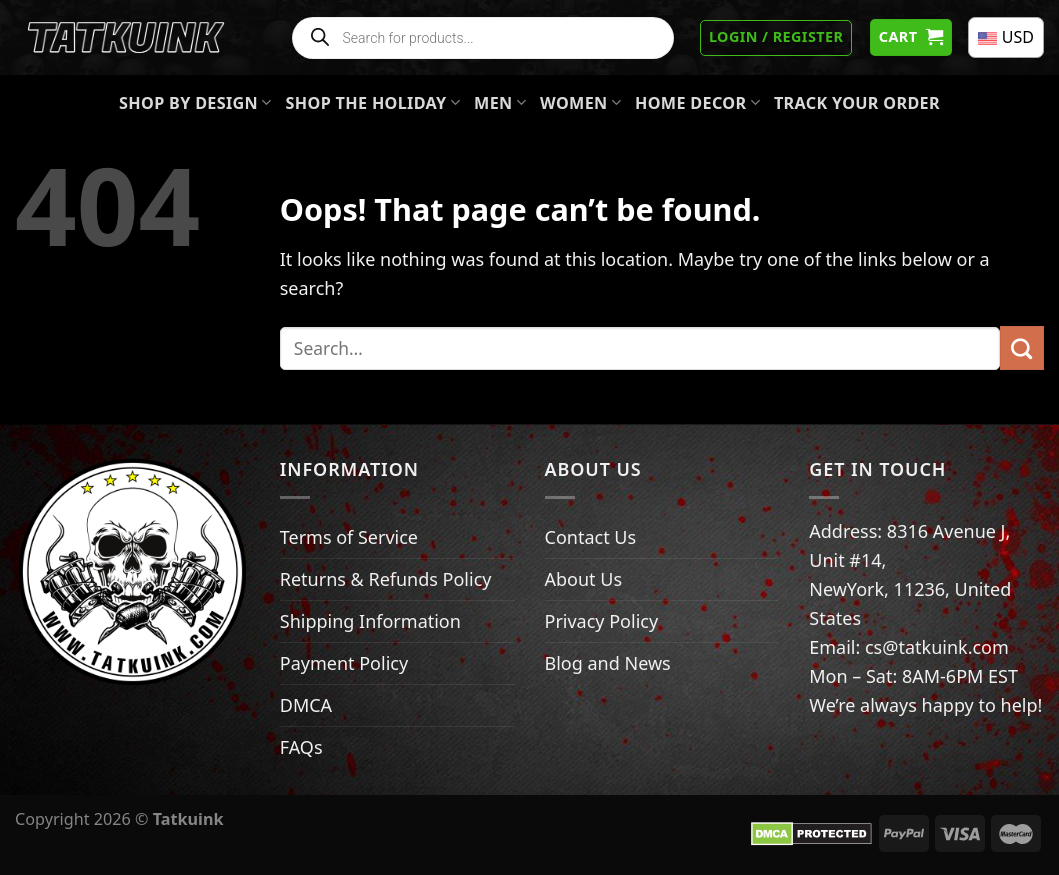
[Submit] (1022, 348)
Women (580, 103)
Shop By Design (195, 103)
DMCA (306, 705)
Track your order (857, 103)
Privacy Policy (602, 621)
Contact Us (591, 537)
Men (500, 103)
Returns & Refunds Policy (386, 579)
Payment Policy (344, 663)
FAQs (301, 747)
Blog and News (608, 663)
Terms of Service (349, 537)
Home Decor (697, 103)
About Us (584, 579)
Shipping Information (370, 621)
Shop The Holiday (373, 103)
